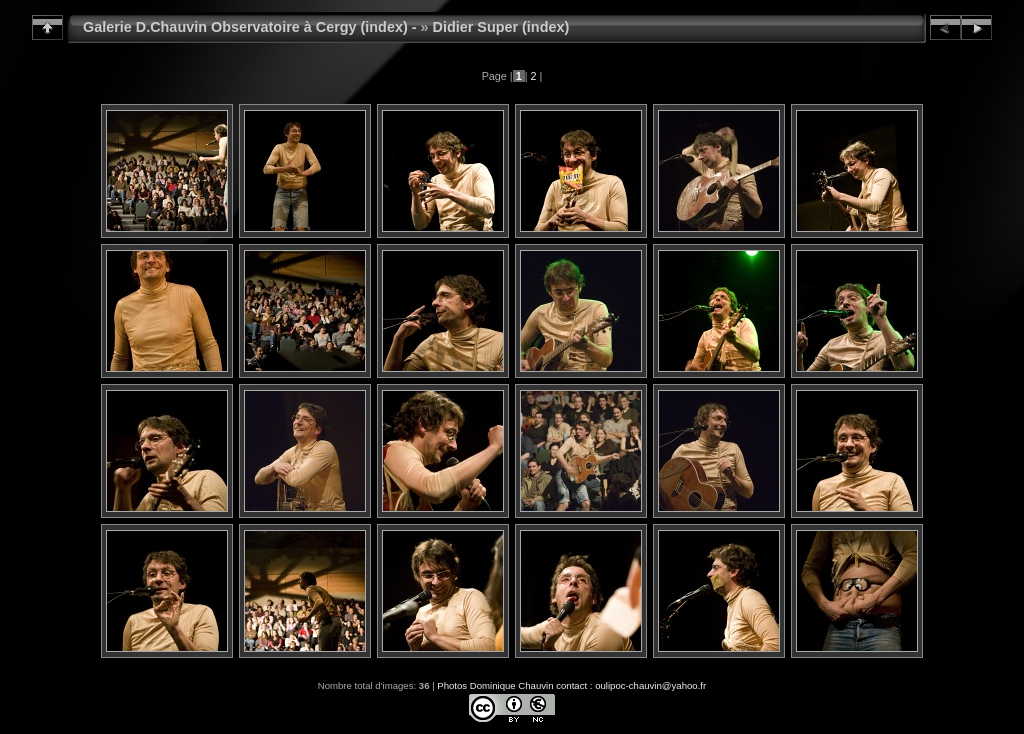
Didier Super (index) (501, 27)
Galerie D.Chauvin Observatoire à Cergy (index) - (250, 27)
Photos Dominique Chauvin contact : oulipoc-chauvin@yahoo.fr (571, 685)
